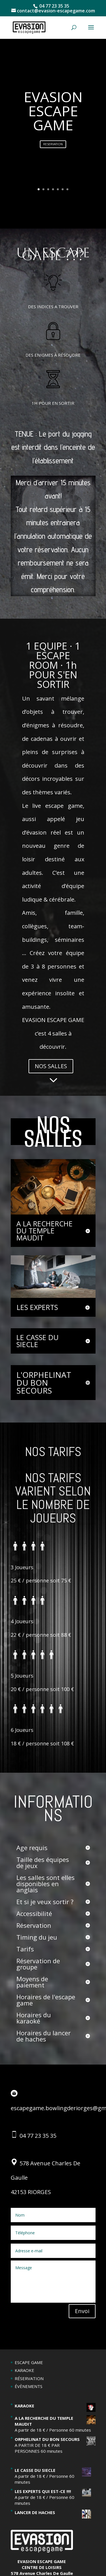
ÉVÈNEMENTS (28, 2386)
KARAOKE (24, 2370)
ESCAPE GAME (29, 2362)
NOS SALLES (51, 1066)
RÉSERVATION (29, 2378)
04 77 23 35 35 (38, 2135)
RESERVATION (53, 144)
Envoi (82, 2311)
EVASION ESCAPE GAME (53, 111)
